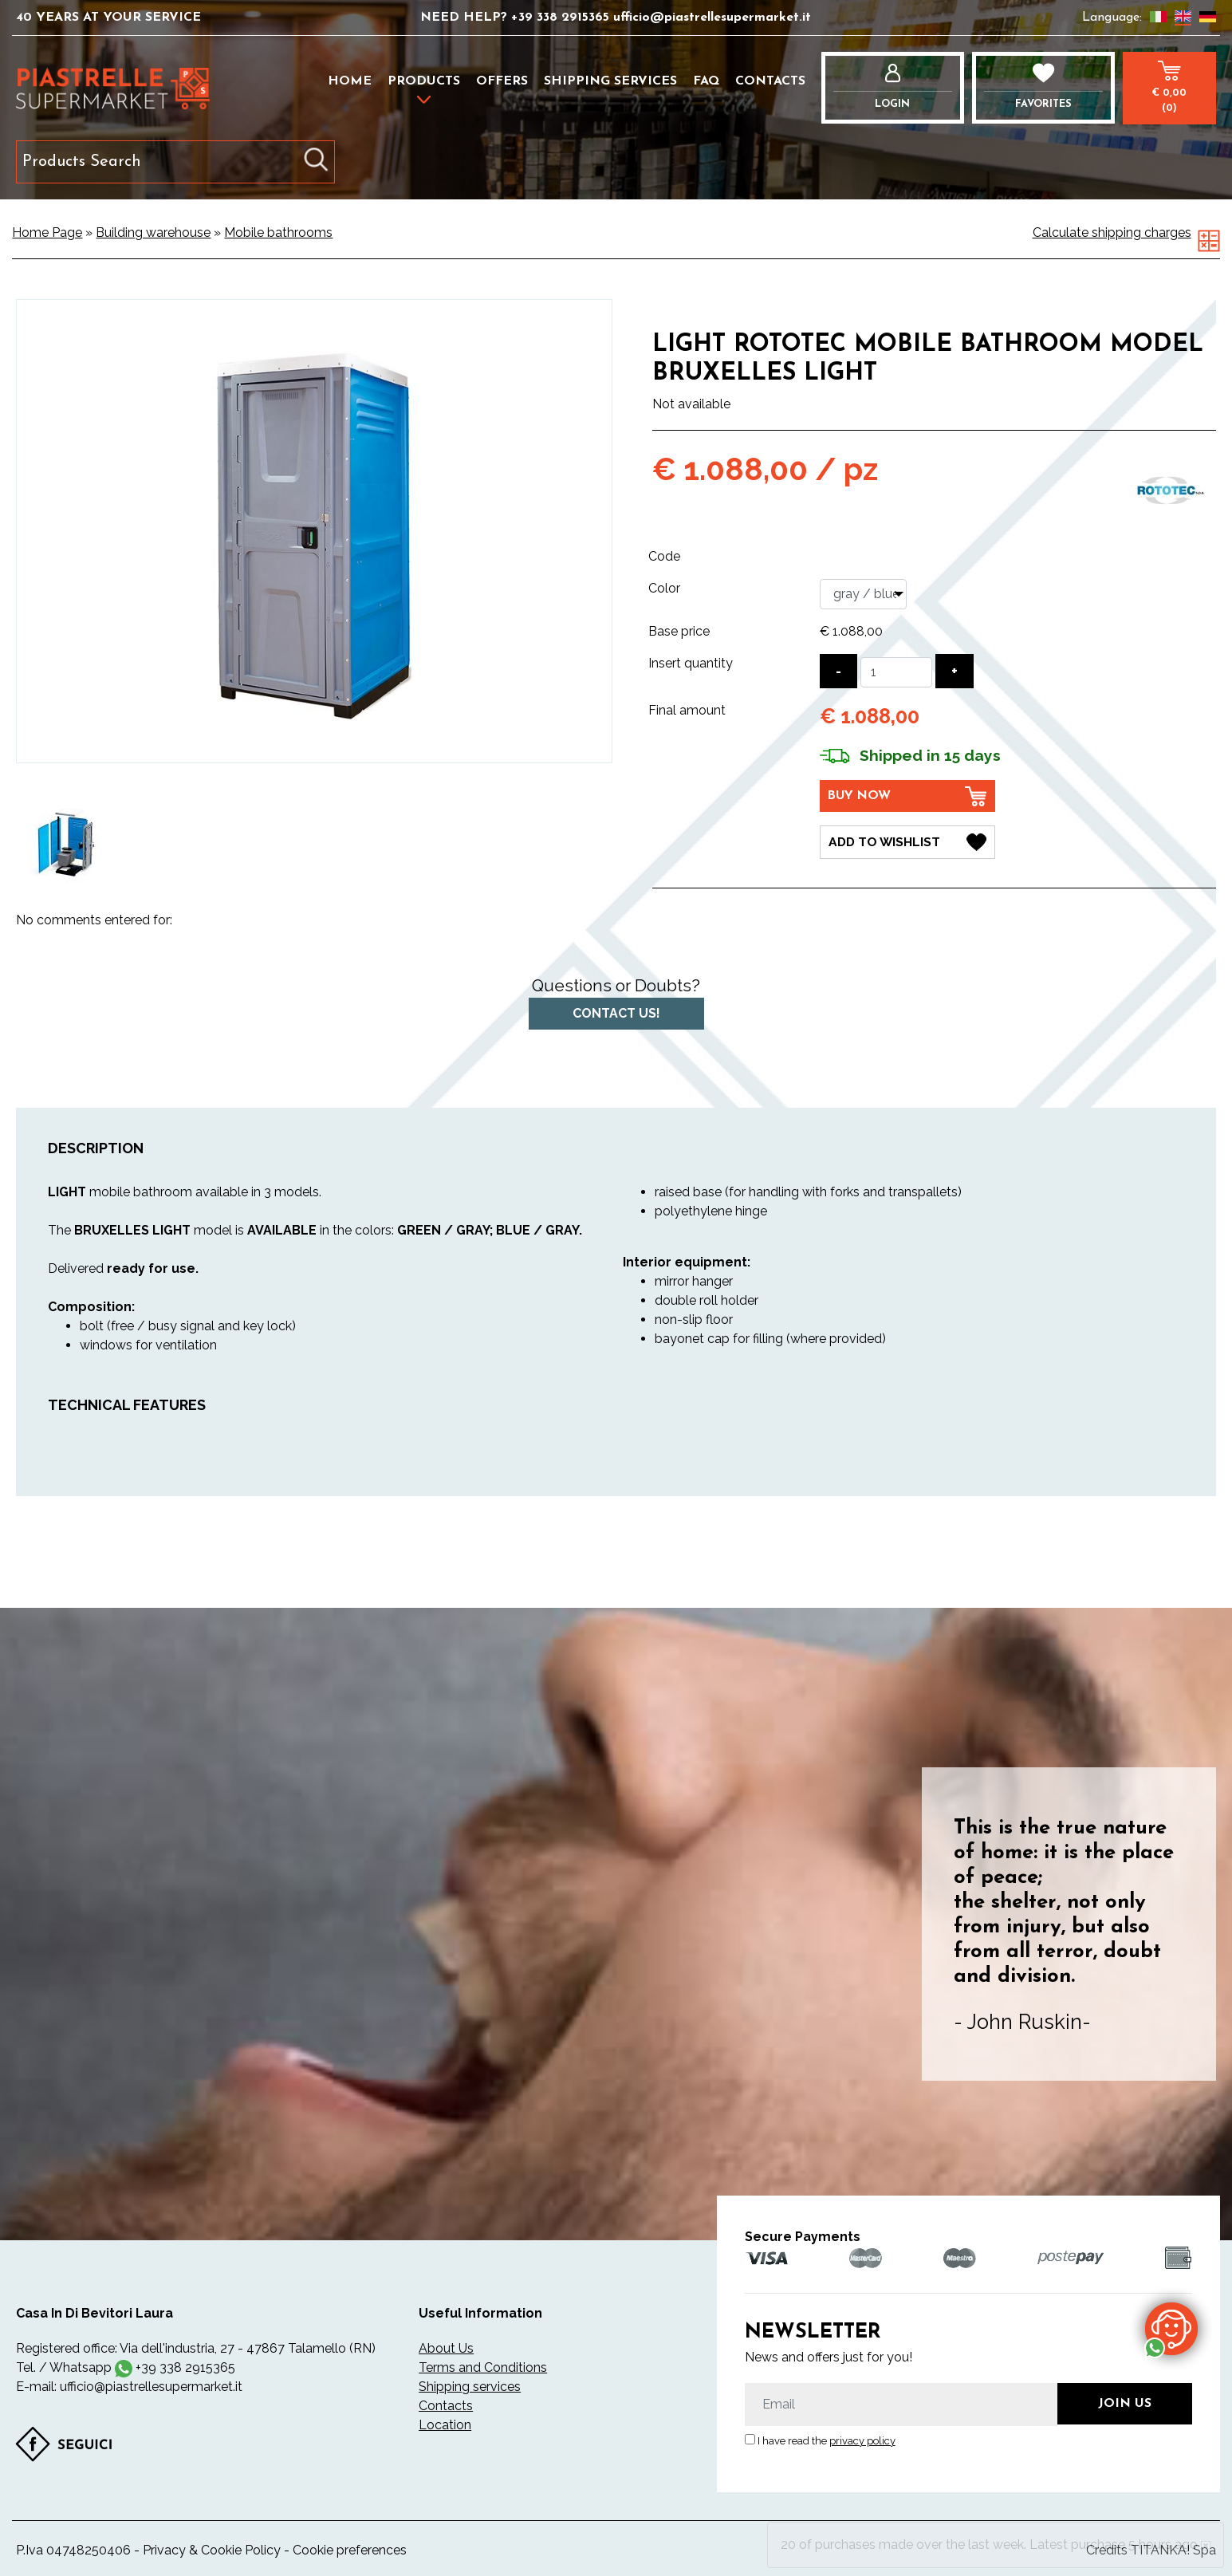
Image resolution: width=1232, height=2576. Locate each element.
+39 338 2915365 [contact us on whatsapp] (185, 2367)
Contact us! (616, 1013)
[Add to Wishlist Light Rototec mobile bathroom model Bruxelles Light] (907, 841)
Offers (502, 81)
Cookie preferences (350, 2550)
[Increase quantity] (954, 671)
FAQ (706, 81)
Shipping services (610, 81)
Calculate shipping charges (1112, 232)
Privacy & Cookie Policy (212, 2550)
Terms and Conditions (483, 2367)
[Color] (863, 594)
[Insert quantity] (896, 672)
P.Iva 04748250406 (73, 2550)
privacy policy (862, 2441)
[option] (66, 843)
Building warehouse (153, 232)
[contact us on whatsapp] (1171, 2328)
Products (424, 81)
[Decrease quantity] (838, 671)
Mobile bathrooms (278, 232)
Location (445, 2424)
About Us (446, 2348)
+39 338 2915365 (562, 17)
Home (350, 81)
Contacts (770, 81)
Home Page (47, 232)
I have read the (826, 2441)
